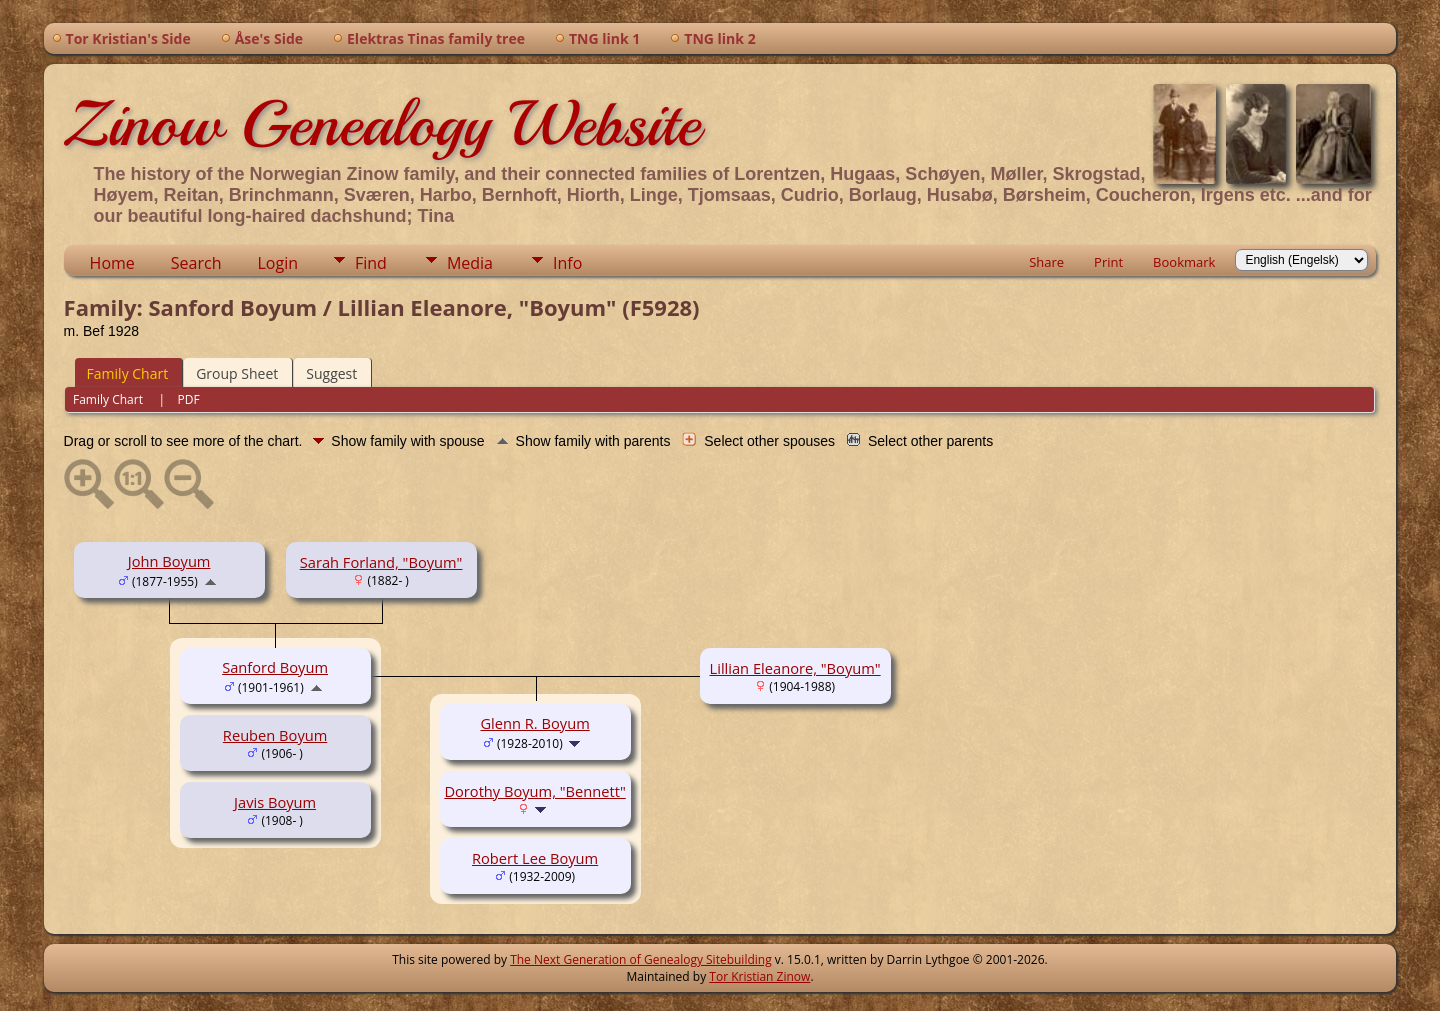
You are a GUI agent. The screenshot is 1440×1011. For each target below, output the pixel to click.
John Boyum (169, 561)
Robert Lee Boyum (535, 858)
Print (1108, 262)
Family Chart (128, 373)
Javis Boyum (275, 802)
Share (1046, 262)
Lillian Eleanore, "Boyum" (795, 668)
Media (470, 263)
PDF (189, 399)
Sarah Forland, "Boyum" (381, 562)
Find (371, 263)
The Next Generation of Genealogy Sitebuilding (641, 959)
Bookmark (1184, 262)
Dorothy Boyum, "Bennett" (534, 791)
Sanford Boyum (275, 667)
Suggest (331, 373)
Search (196, 263)
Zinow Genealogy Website (382, 124)
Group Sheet (237, 373)
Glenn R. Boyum (534, 723)
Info (567, 263)
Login (277, 263)
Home (112, 263)
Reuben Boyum (275, 735)
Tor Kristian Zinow (759, 976)
